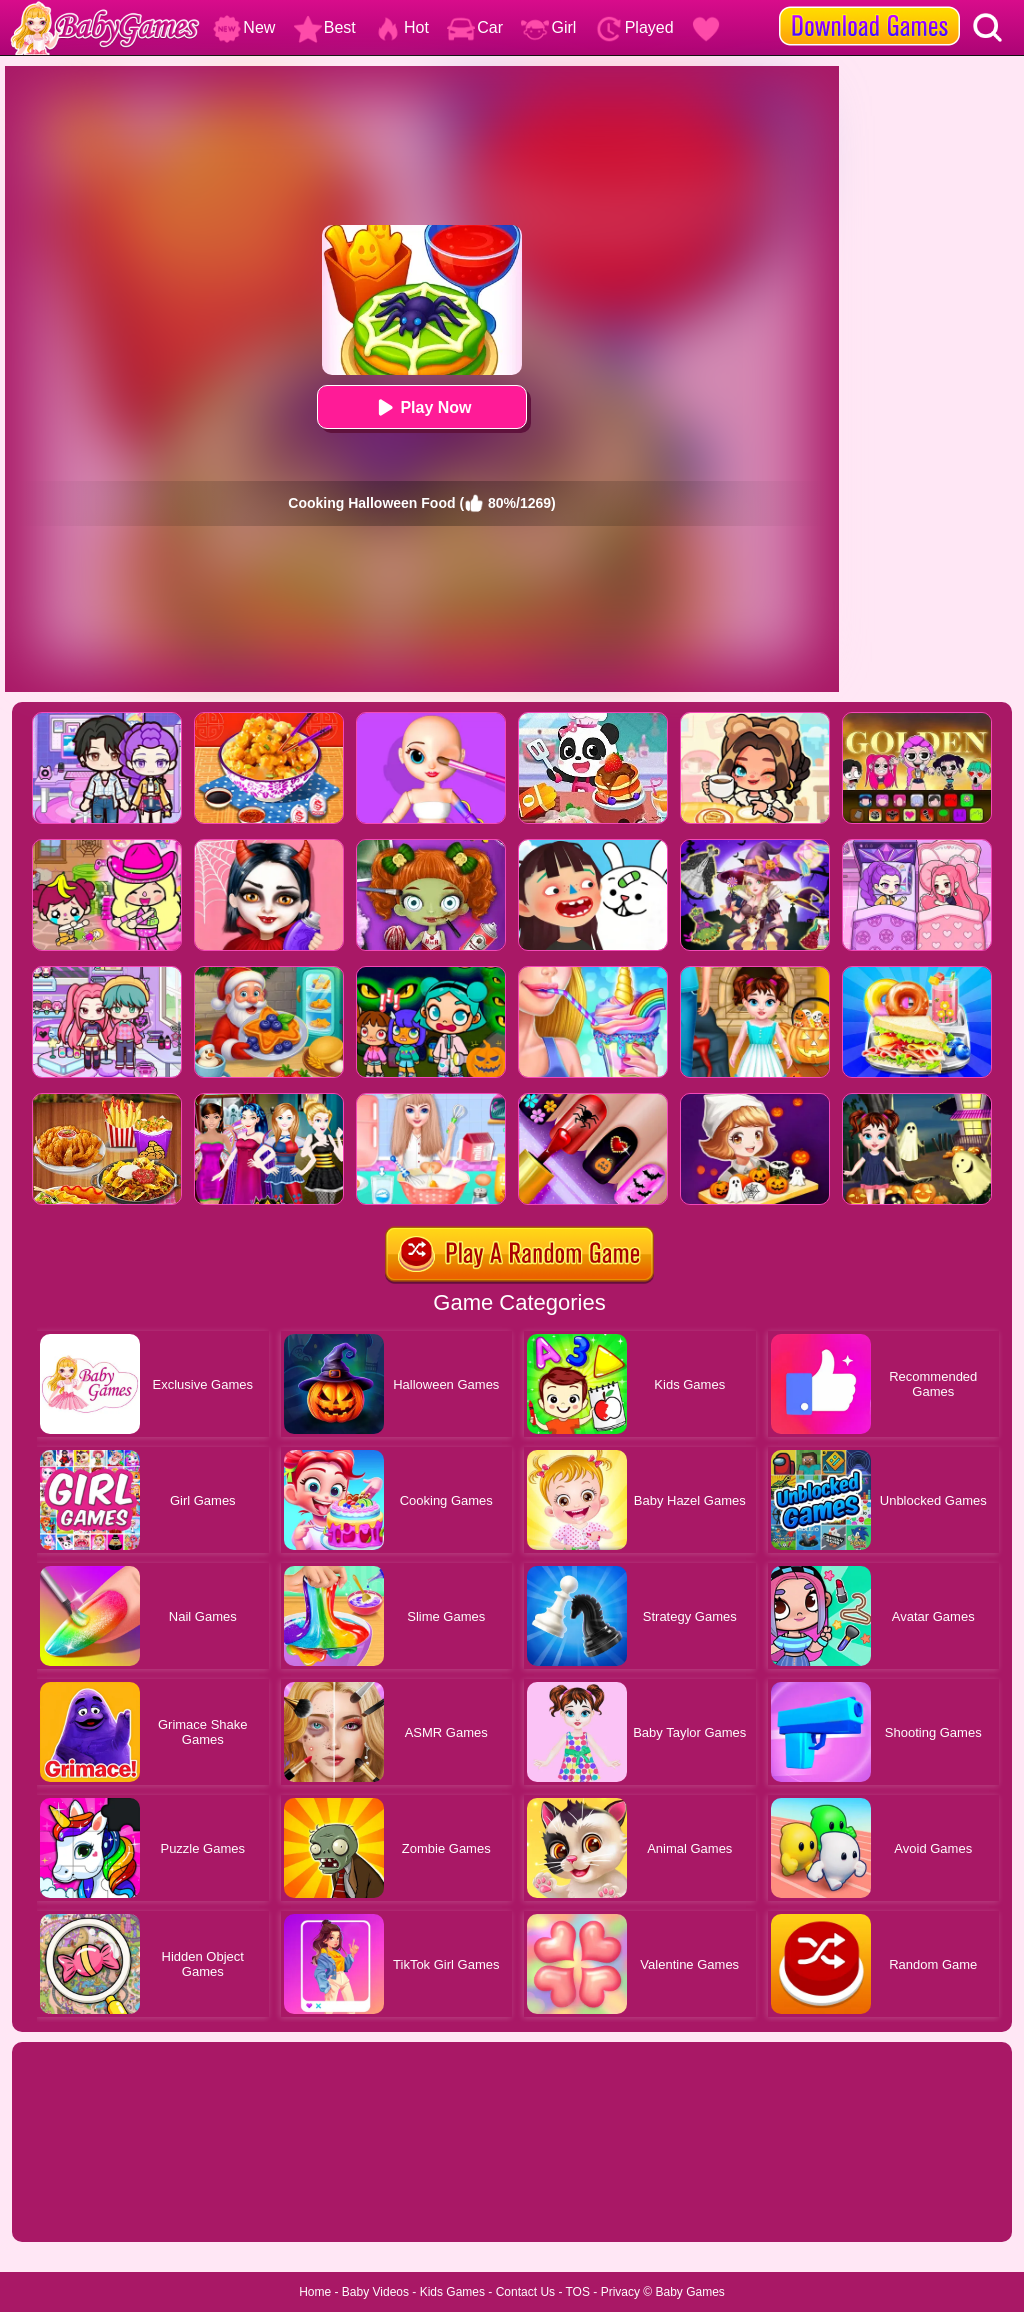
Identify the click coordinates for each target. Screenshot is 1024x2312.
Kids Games (452, 2292)
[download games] (869, 7)
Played (634, 27)
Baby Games (689, 2292)
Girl (548, 27)
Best (325, 27)
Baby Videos (375, 2292)
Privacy (620, 2292)
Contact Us (525, 2292)
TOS (578, 2292)
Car (475, 27)
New (244, 27)
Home (315, 2292)
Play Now (421, 407)
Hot (401, 27)
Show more (79, 2204)
